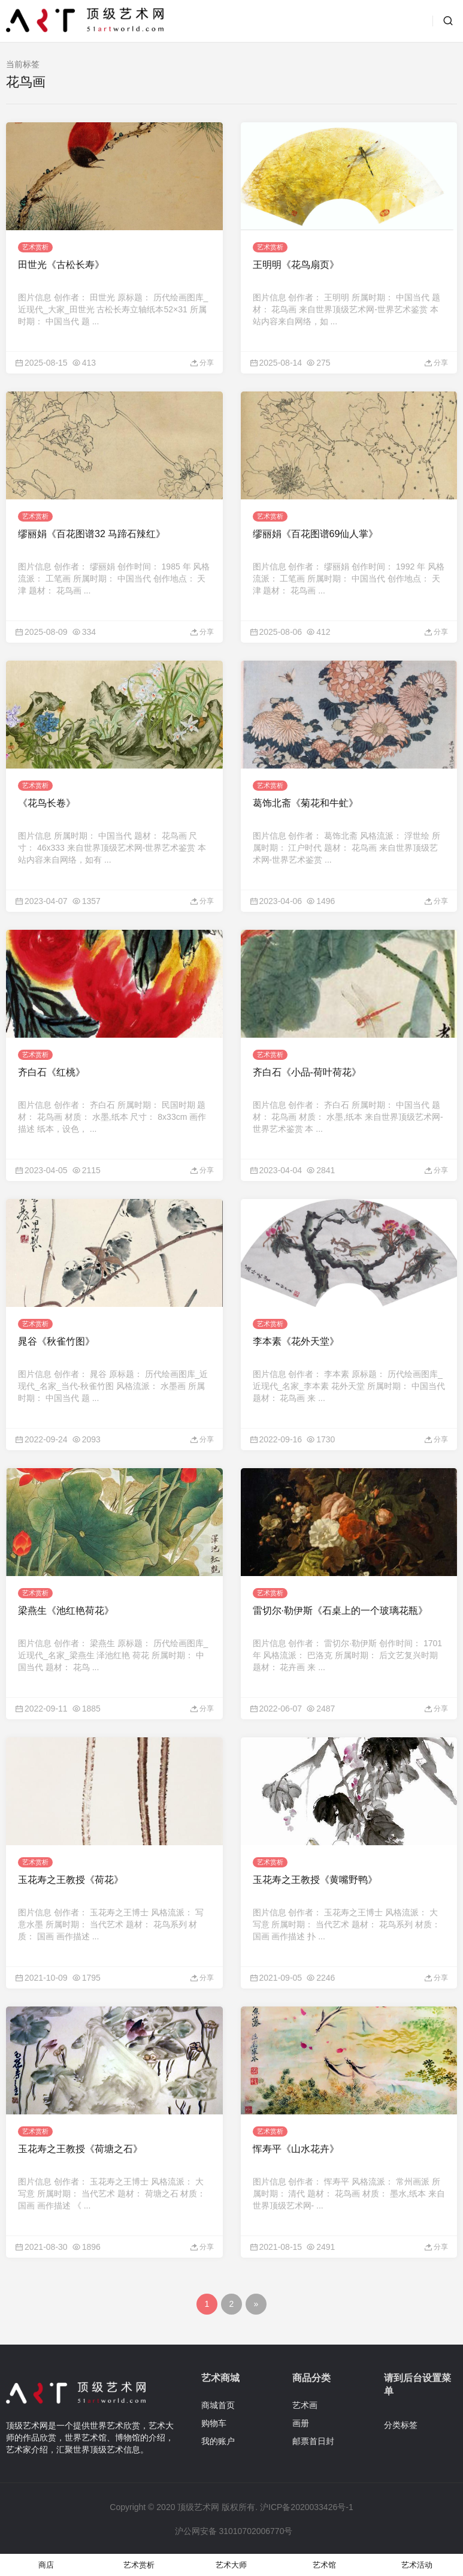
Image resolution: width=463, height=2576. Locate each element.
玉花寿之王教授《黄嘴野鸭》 (315, 1880)
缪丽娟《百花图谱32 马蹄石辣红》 (91, 534)
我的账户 (218, 2441)
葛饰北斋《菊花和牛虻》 (305, 803)
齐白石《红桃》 (51, 1072)
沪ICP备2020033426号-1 (306, 2507)
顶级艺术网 (198, 2507)
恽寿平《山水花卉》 (296, 2149)
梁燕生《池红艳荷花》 (66, 1610)
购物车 (213, 2423)
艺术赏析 (35, 247)
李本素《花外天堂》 (296, 1341)
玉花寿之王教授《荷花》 (70, 1880)
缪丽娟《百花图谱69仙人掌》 (316, 534)
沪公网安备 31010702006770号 (233, 2531)
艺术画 (304, 2405)
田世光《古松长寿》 (61, 265)
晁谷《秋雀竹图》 (56, 1341)
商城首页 (218, 2405)
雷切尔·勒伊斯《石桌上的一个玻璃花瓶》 (340, 1610)
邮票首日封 (313, 2441)
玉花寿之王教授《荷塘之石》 (80, 2149)
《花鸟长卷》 (46, 803)
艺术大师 (231, 2564)
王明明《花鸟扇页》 (296, 265)
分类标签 (400, 2425)
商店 (46, 2564)
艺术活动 (416, 2564)
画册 (300, 2423)
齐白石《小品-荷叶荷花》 (307, 1072)
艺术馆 (324, 2564)
